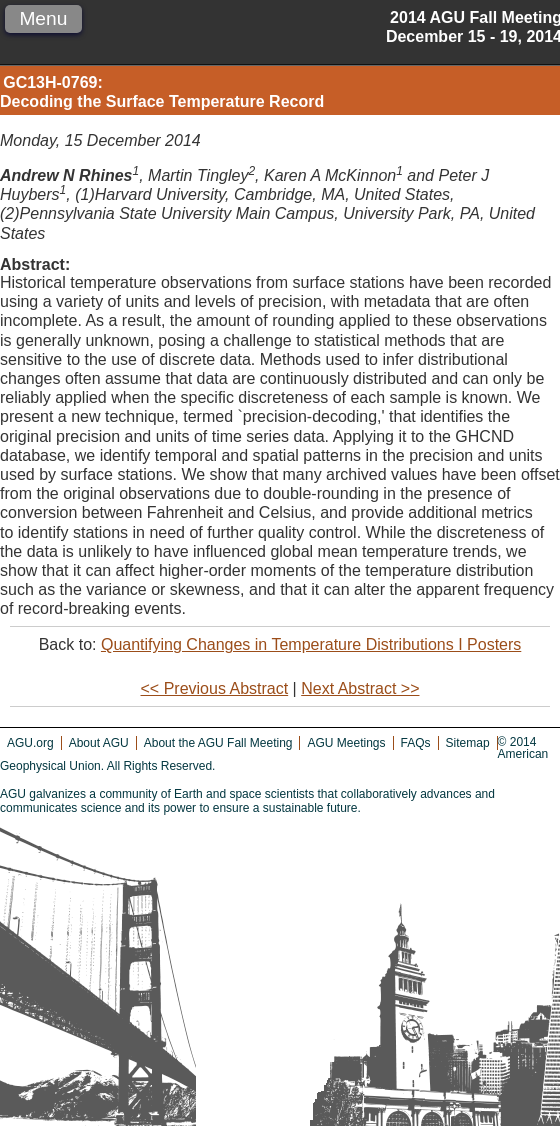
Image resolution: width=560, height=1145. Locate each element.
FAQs (416, 743)
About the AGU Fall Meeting (218, 743)
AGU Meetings (346, 743)
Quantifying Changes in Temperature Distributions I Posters (311, 644)
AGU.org (30, 743)
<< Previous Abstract (215, 688)
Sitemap (468, 743)
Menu (43, 18)
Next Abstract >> (360, 688)
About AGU (99, 743)
